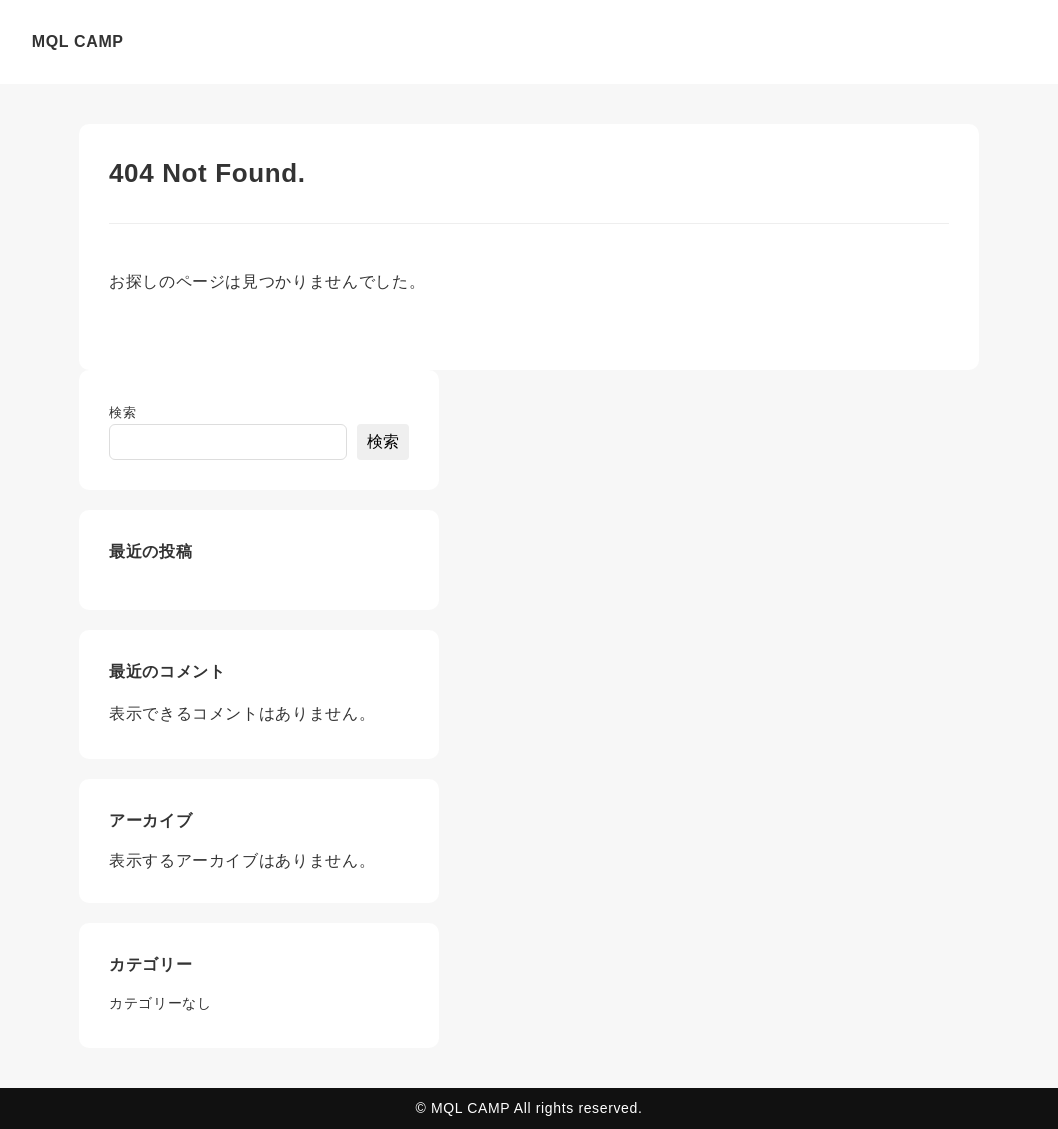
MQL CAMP (78, 41)
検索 (122, 412)
